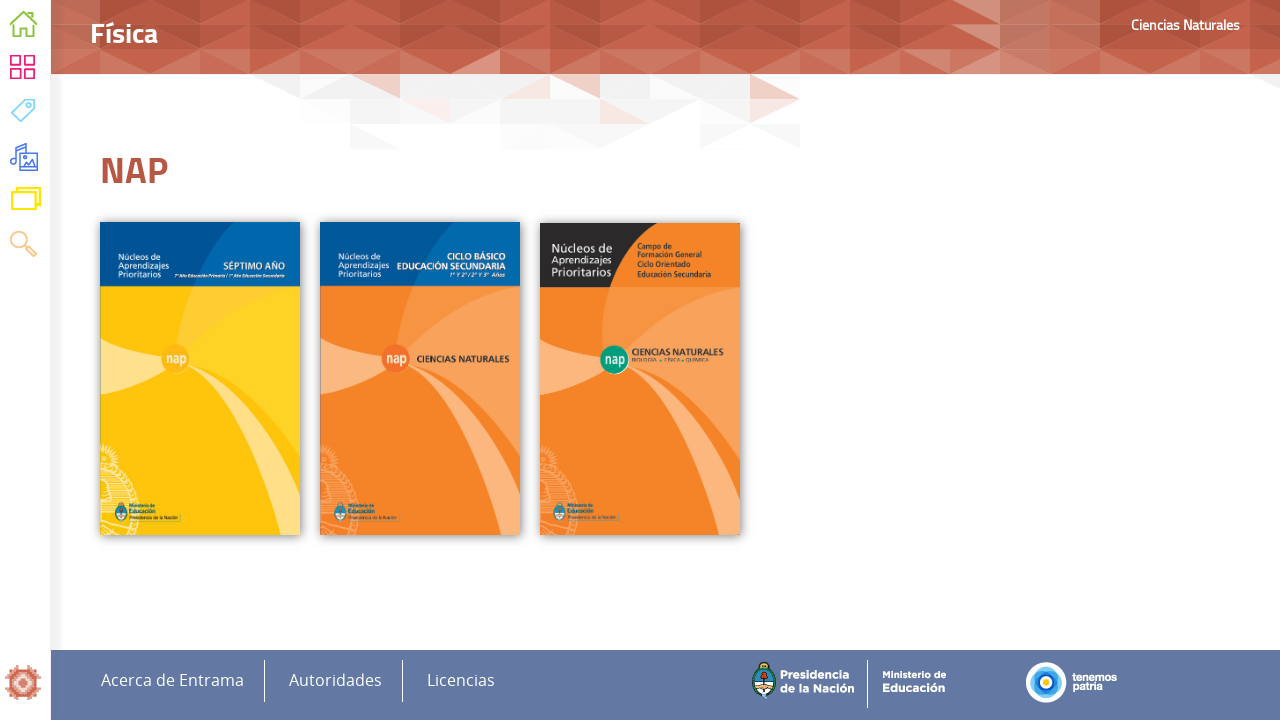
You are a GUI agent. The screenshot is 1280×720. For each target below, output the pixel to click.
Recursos (24, 159)
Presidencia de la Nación (807, 684)
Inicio (23, 27)
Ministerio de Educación (922, 684)
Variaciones (25, 203)
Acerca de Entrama (172, 680)
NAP (1019, 243)
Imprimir (1245, 110)
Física (1023, 156)
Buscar (23, 247)
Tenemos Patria (1078, 684)
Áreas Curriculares (23, 71)
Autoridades (335, 680)
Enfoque (1032, 199)
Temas (23, 115)
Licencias (461, 680)
